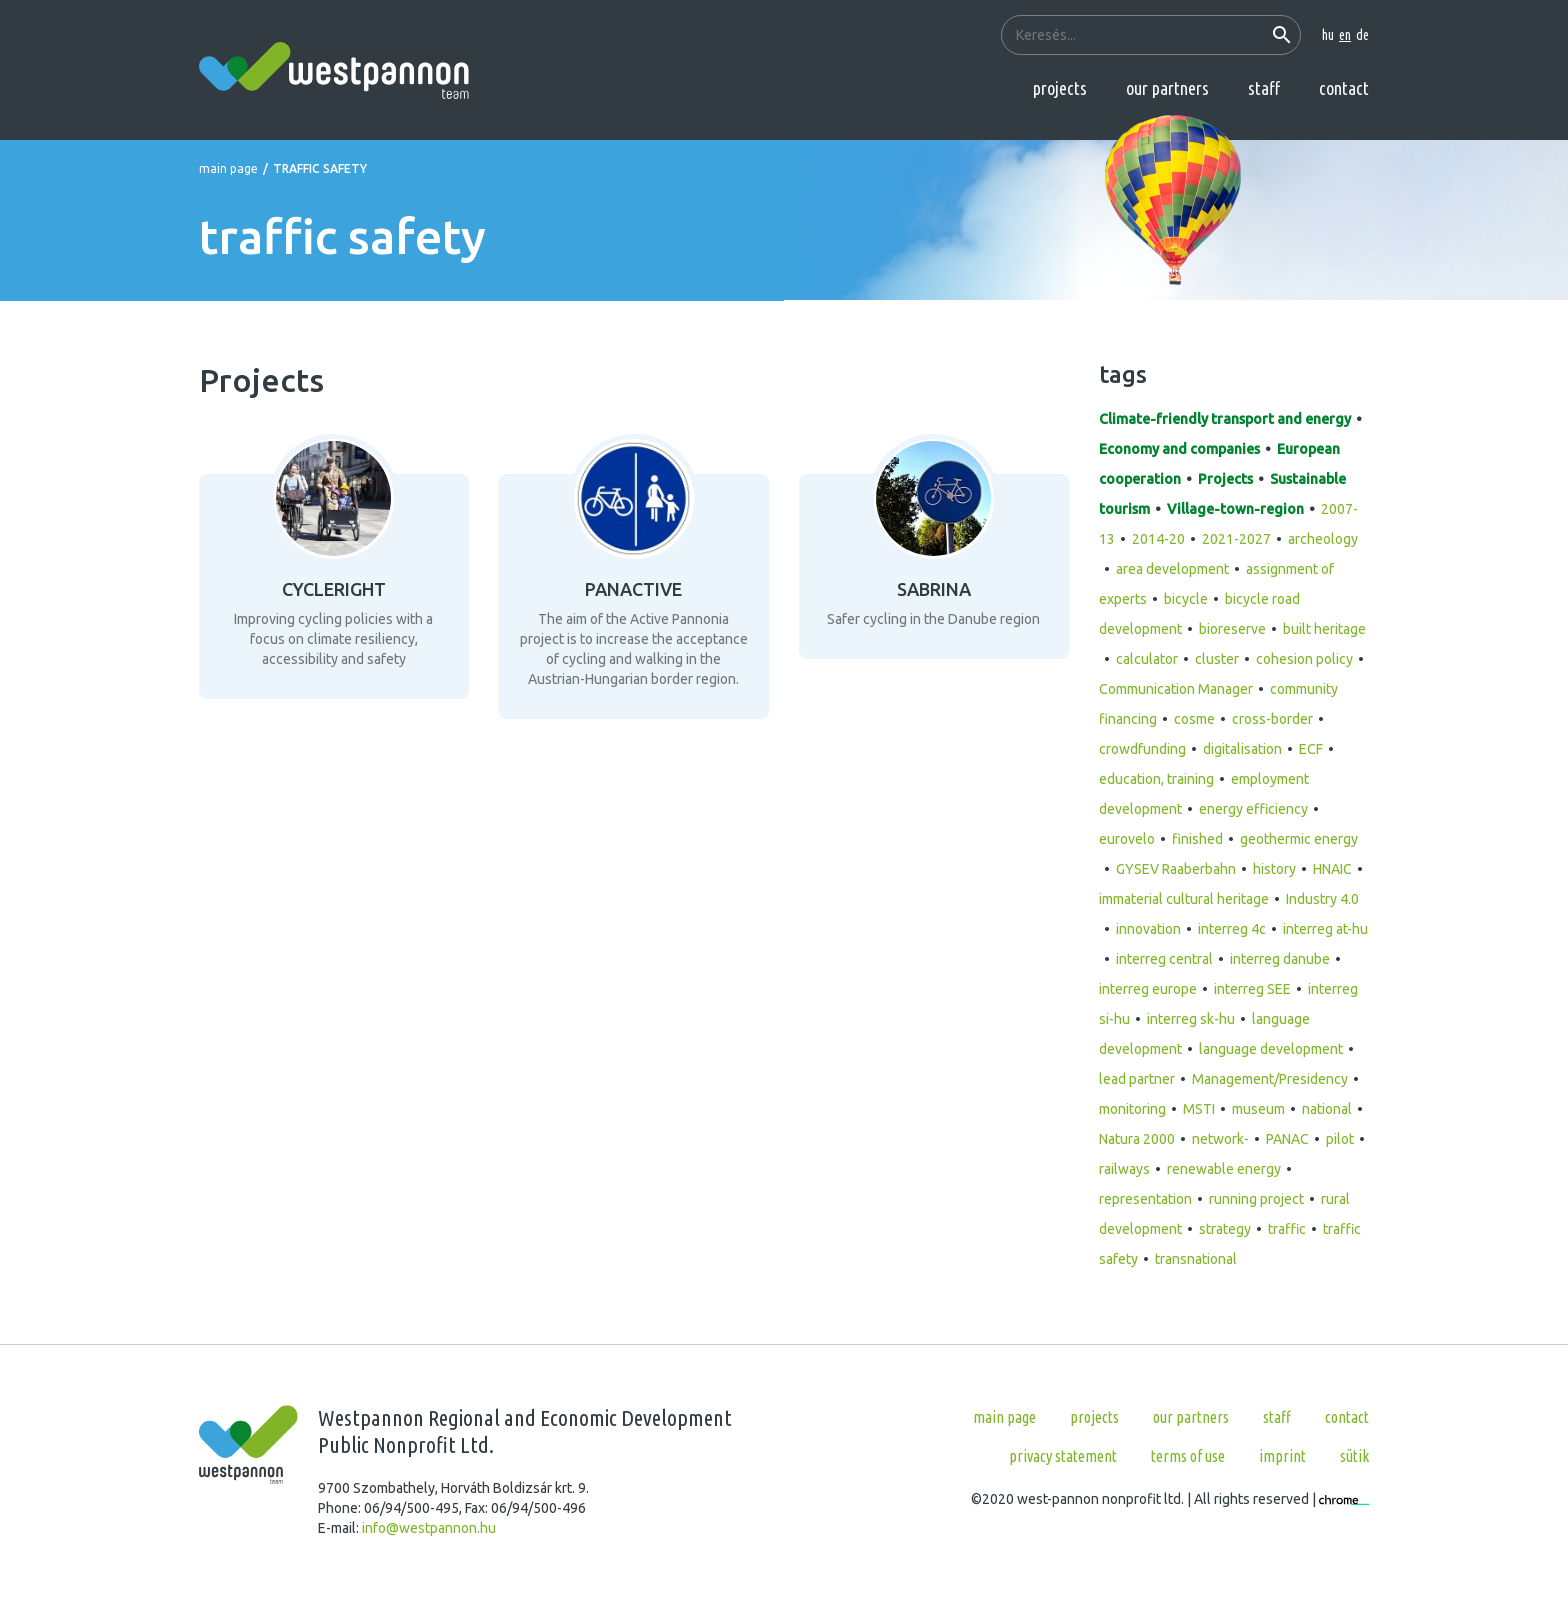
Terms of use (1188, 1456)
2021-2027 (1236, 539)
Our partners (1167, 88)
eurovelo (1127, 839)
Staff (1264, 88)
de (1362, 35)
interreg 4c (1232, 929)
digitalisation (1242, 749)
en (1345, 35)
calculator (1147, 659)
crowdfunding (1142, 749)
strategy (1225, 1229)
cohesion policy (1304, 659)
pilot (1340, 1139)
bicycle (1186, 599)
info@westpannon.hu (429, 1528)
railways (1124, 1169)
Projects (1060, 88)
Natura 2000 (1137, 1139)
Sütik (1354, 1456)
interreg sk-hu (1191, 1019)
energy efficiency (1253, 809)
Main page (228, 168)
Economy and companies (1179, 449)
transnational (1196, 1259)
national (1327, 1109)
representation (1145, 1199)
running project (1256, 1199)
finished (1197, 839)
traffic (1287, 1229)
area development (1172, 569)
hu (1328, 35)
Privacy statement (1063, 1456)
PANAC (1287, 1139)
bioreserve (1232, 629)
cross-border (1272, 719)
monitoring (1132, 1109)
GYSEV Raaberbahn (1176, 869)
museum (1258, 1109)
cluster (1217, 659)
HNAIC (1332, 869)
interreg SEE (1252, 989)
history (1274, 869)
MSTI (1199, 1109)
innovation (1148, 929)
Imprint (1282, 1456)
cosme (1194, 719)
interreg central (1164, 959)
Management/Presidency (1270, 1079)
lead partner (1137, 1079)
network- (1220, 1139)
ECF (1311, 749)
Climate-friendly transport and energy (1225, 419)
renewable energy (1224, 1169)
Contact (1344, 88)
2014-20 (1158, 539)
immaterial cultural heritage (1184, 899)
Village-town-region (1235, 509)
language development (1271, 1049)
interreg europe (1148, 989)
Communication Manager (1176, 689)
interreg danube (1280, 959)
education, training (1156, 779)
